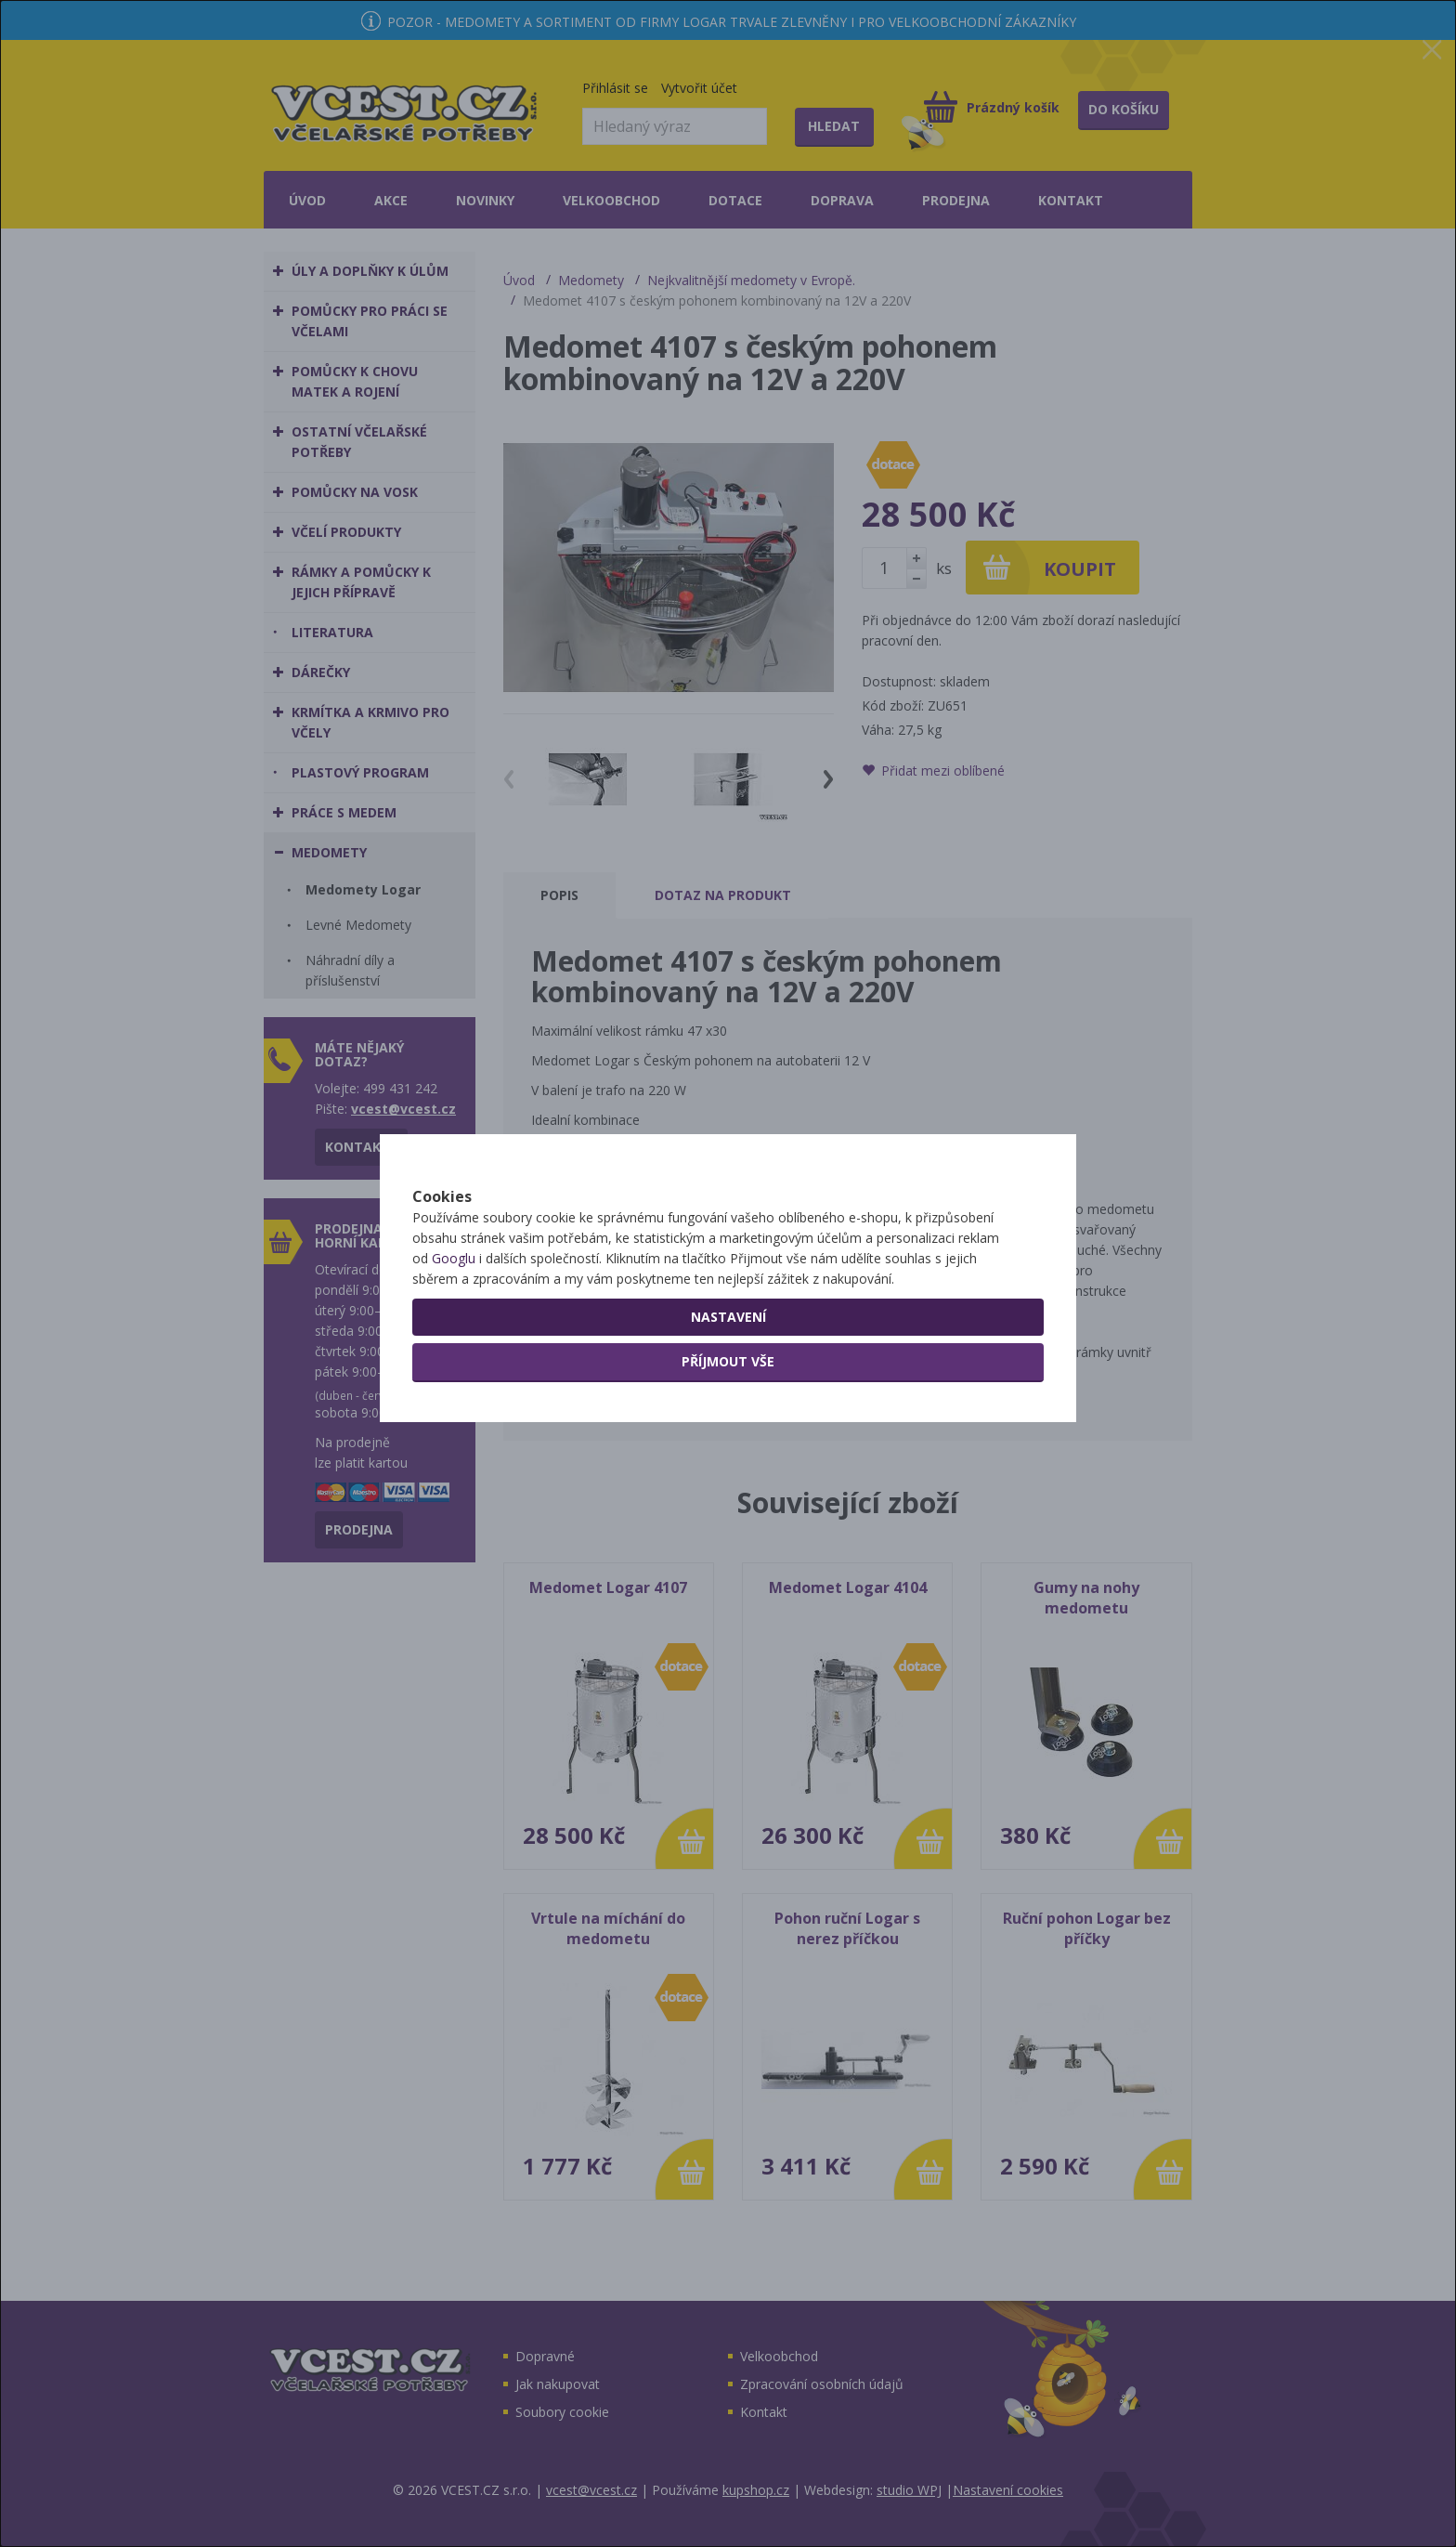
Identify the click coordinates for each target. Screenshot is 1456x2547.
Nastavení (728, 1382)
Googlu (453, 1323)
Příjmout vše (728, 1426)
